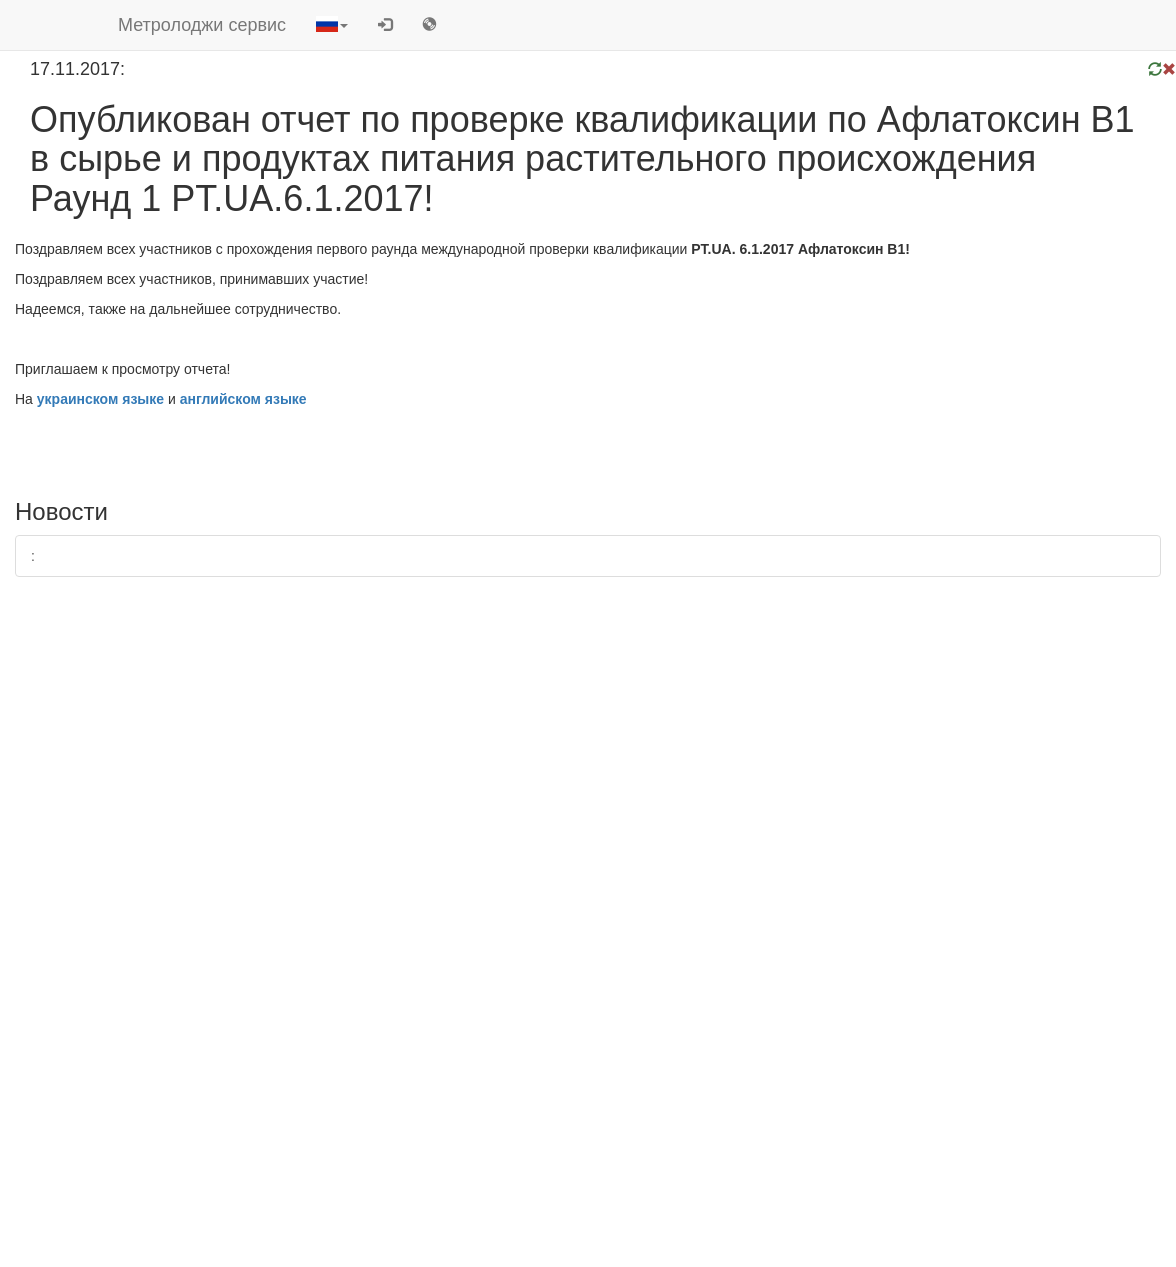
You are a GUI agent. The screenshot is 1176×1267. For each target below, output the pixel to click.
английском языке (243, 399)
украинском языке (100, 399)
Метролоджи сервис (202, 25)
